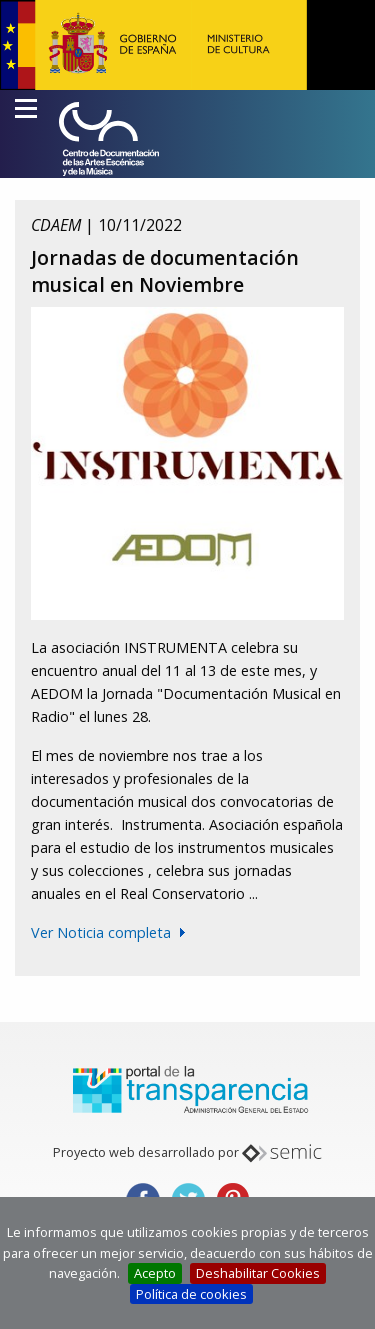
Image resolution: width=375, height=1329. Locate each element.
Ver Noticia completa (101, 932)
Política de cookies (191, 1294)
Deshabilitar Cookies (258, 1273)
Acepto (155, 1273)
